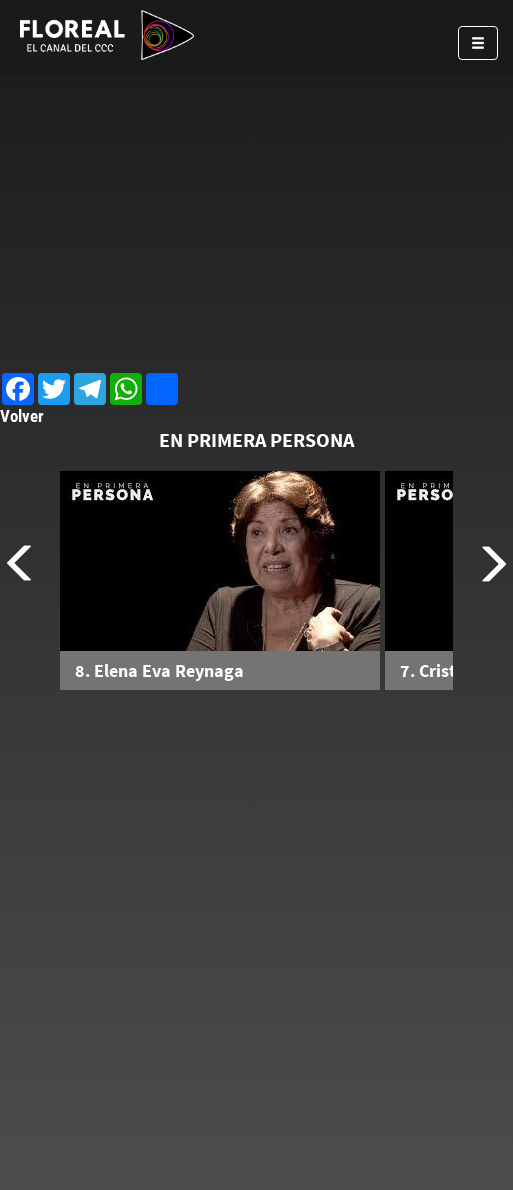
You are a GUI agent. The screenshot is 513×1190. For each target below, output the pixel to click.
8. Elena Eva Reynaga (159, 670)
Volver (22, 416)
